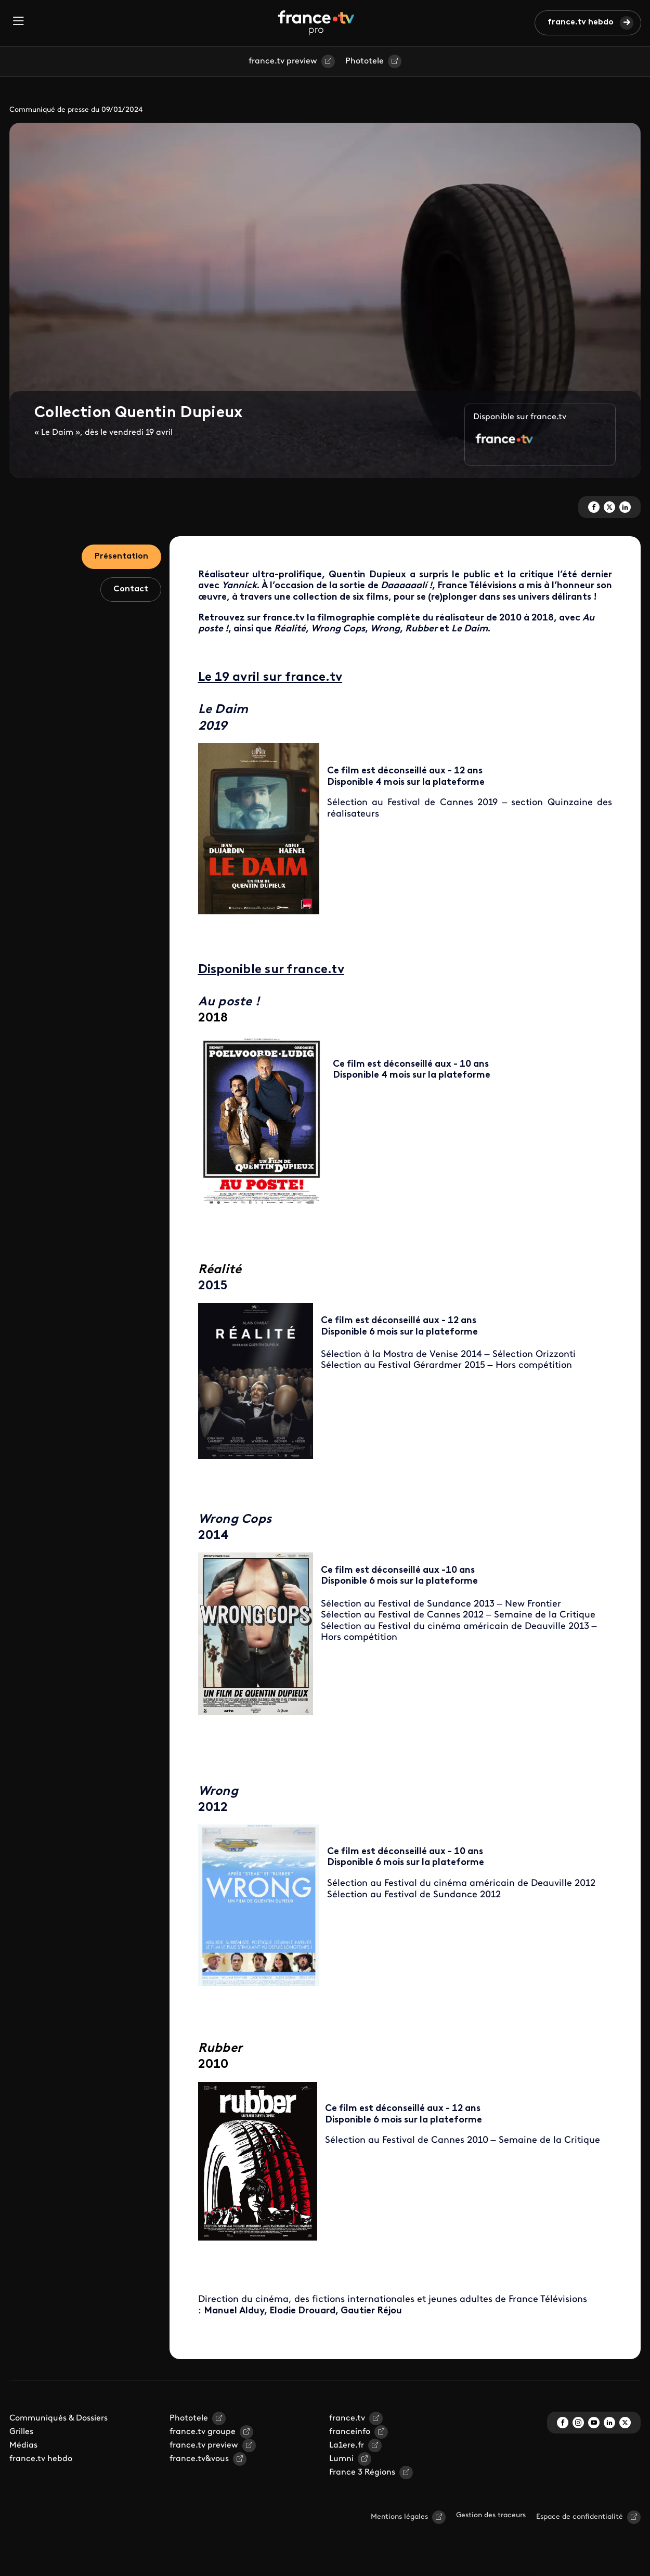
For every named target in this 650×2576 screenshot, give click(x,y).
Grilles (21, 2432)
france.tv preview (283, 61)
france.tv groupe (203, 2432)
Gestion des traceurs (491, 2515)
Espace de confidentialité (579, 2517)
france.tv (347, 2418)
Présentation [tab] (121, 556)
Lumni (341, 2459)
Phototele (364, 61)
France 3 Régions (362, 2472)
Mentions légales (399, 2517)
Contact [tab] (130, 589)
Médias (23, 2445)
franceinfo (349, 2432)
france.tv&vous (199, 2459)
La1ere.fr (346, 2445)
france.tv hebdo (581, 22)
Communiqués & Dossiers (58, 2418)
